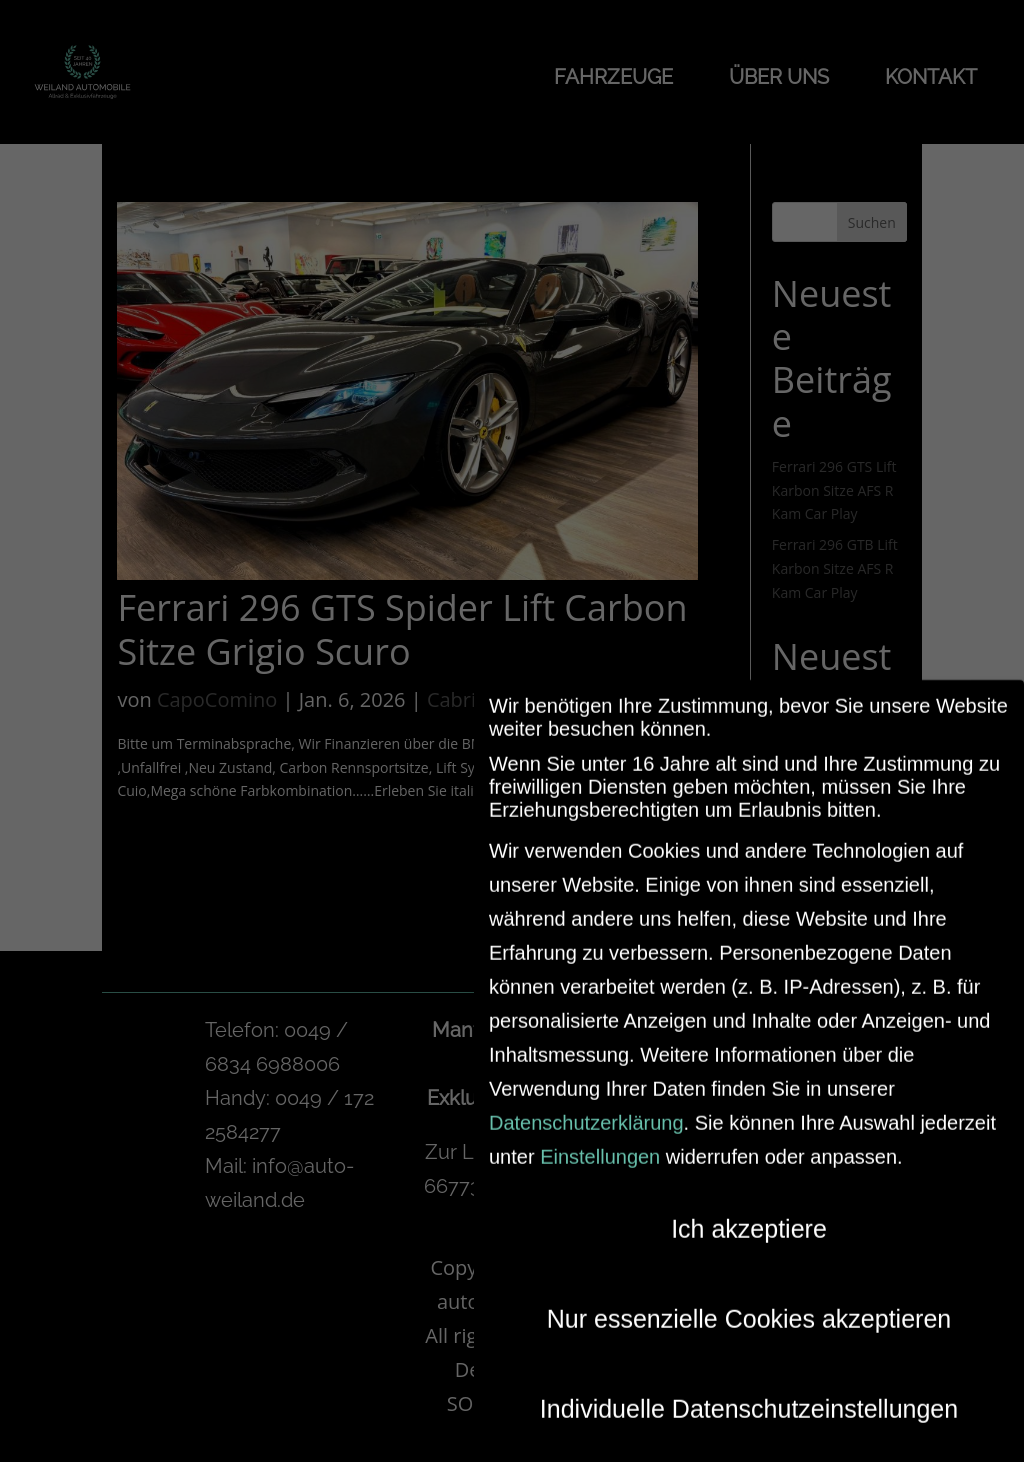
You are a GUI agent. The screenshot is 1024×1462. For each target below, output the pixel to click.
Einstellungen (600, 1144)
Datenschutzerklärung (586, 1110)
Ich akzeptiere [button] (749, 1216)
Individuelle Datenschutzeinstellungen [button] (749, 1396)
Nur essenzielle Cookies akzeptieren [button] (749, 1306)
